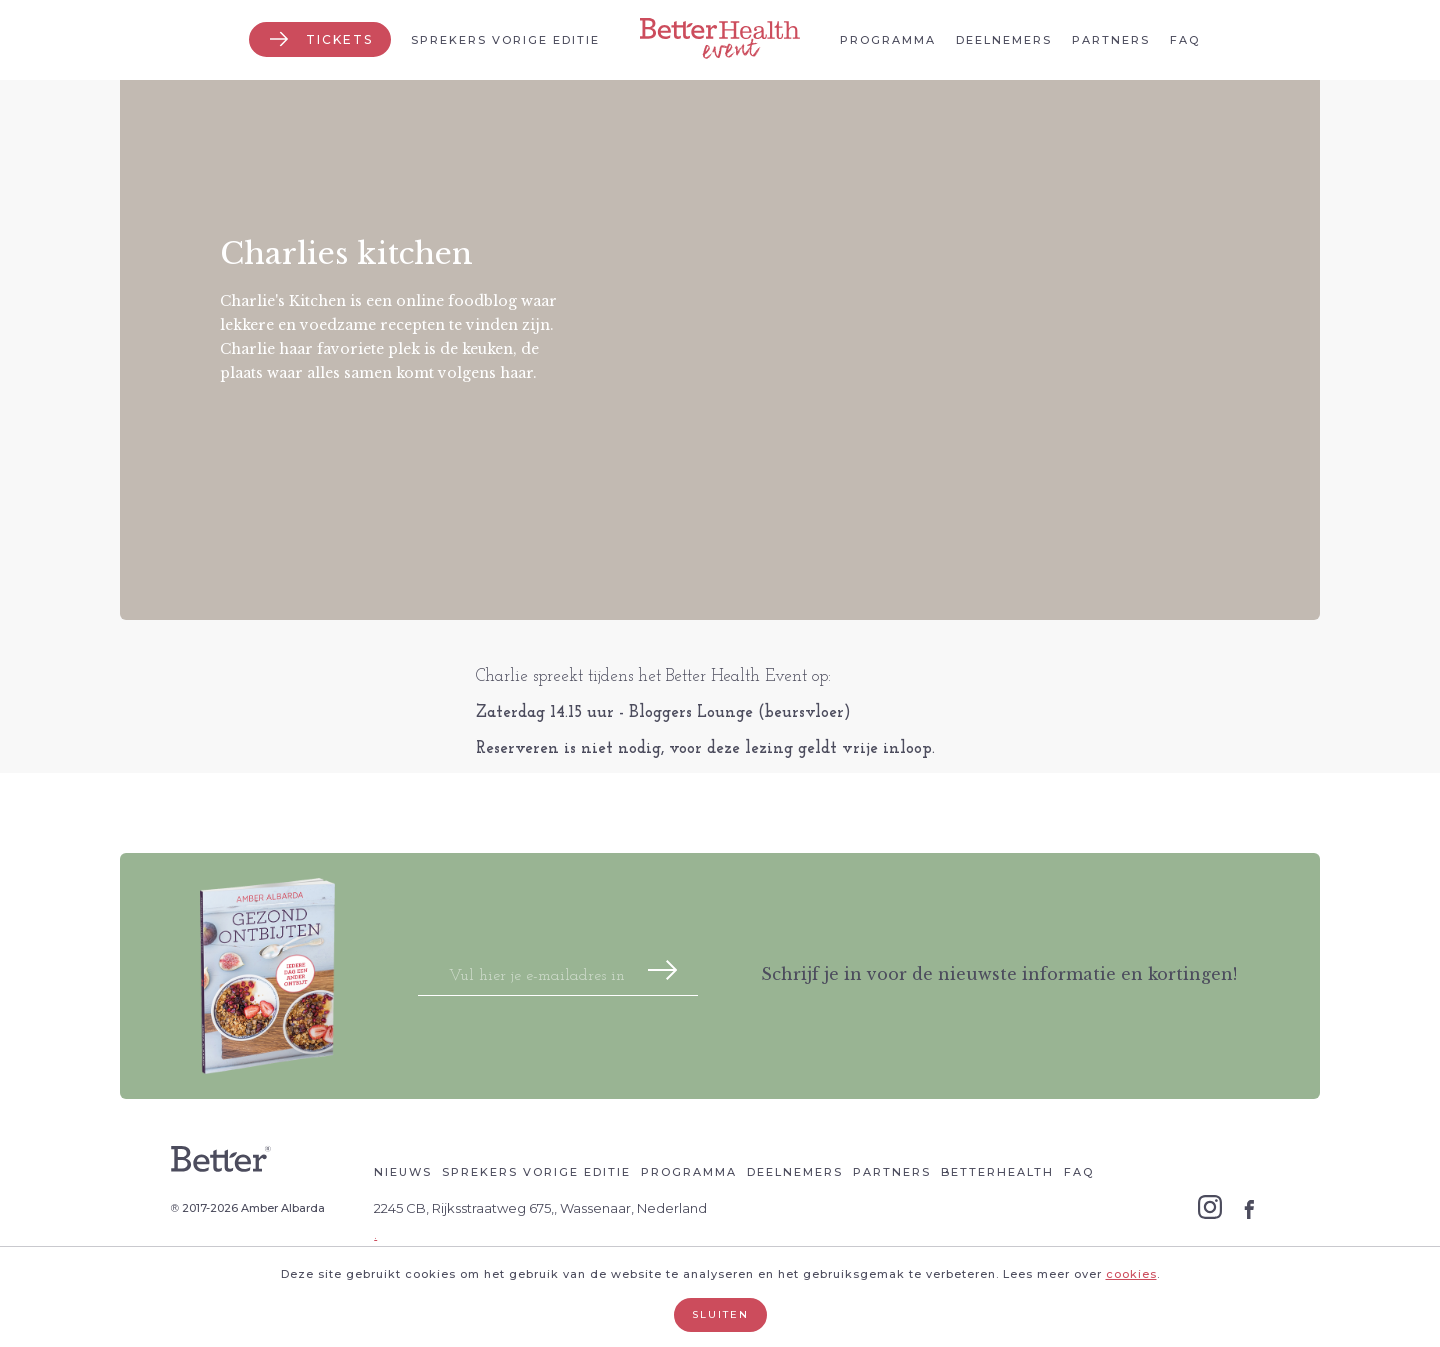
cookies (1131, 1274)
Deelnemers (1004, 40)
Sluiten (720, 1314)
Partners (1111, 40)
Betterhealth (997, 1172)
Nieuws (403, 1172)
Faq (1185, 40)
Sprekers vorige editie (505, 40)
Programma (888, 40)
